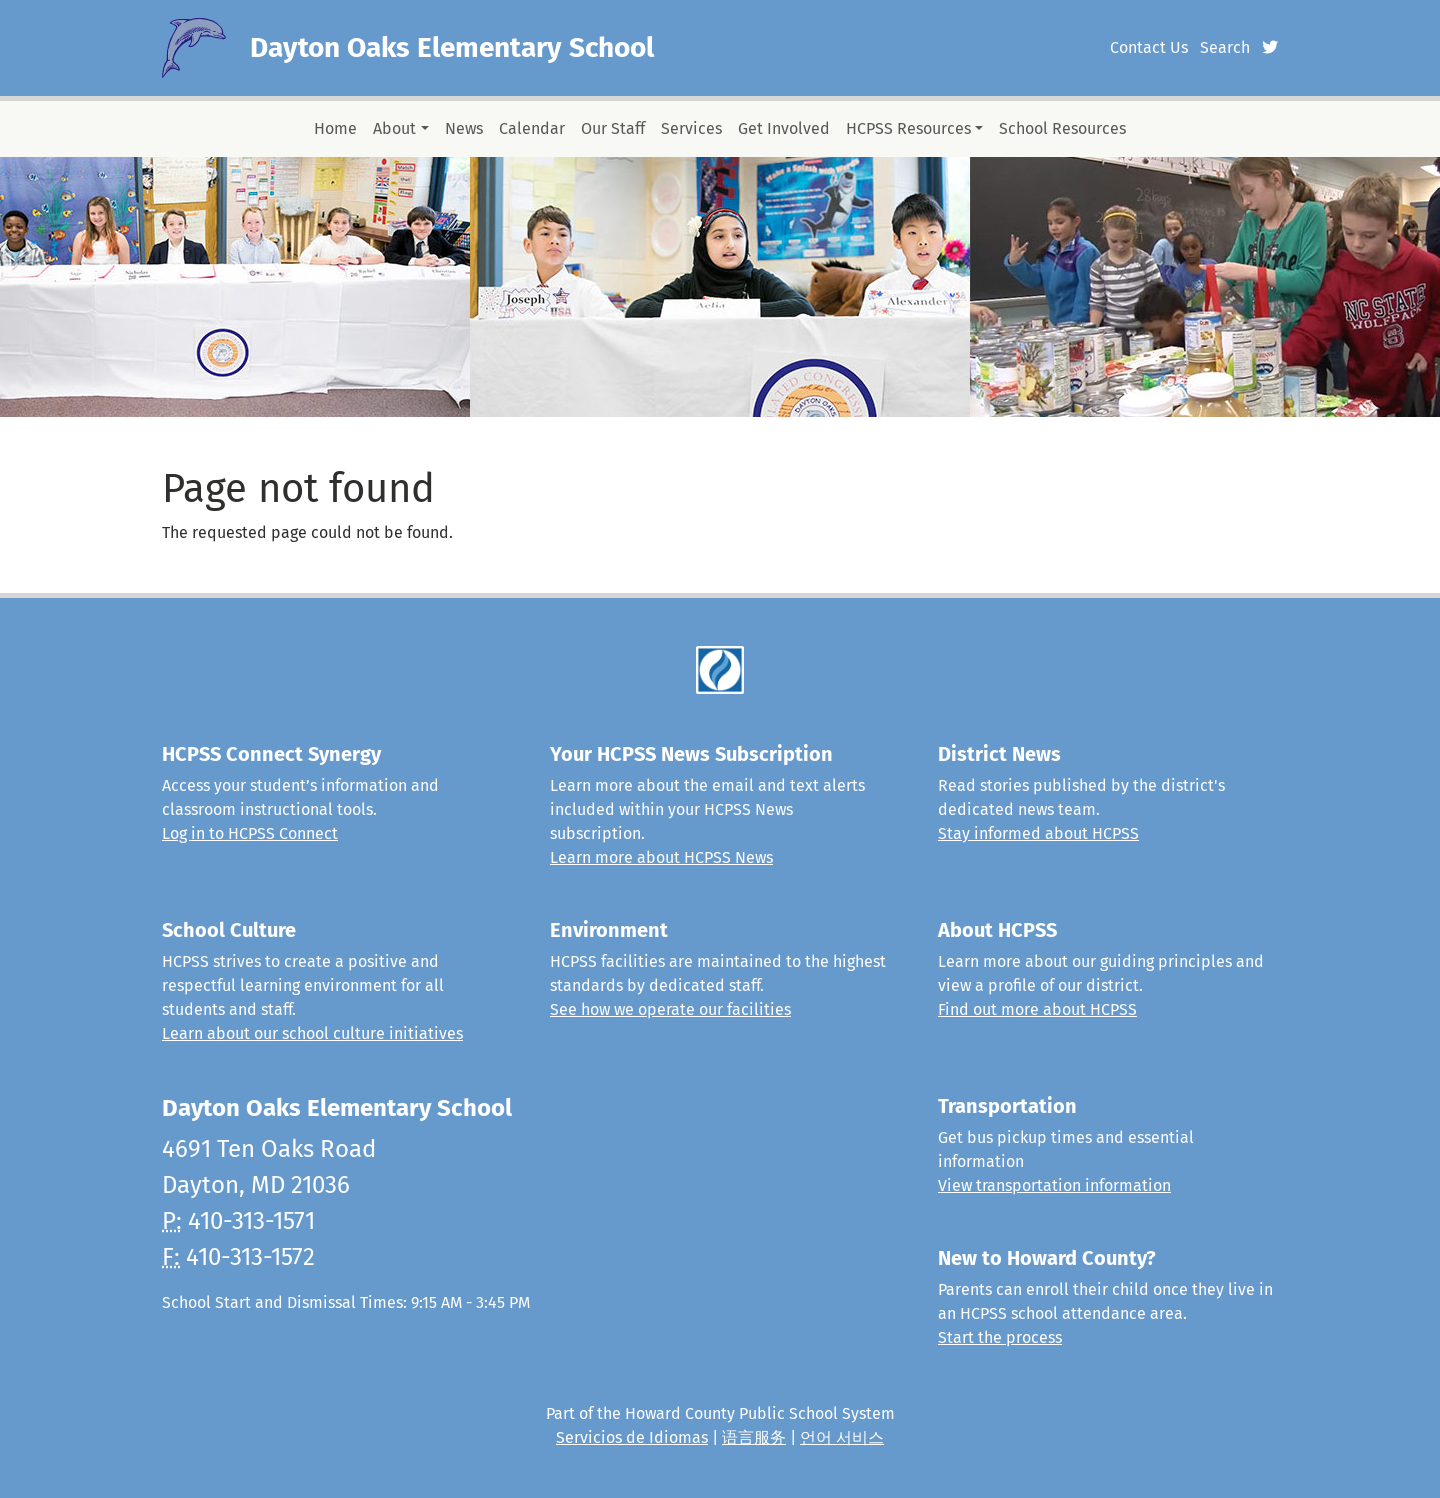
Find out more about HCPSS (1037, 1009)
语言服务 (754, 1437)
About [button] (394, 128)
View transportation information (1054, 1185)
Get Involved (784, 128)
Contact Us (1149, 47)
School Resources (1062, 128)
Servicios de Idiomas (632, 1437)
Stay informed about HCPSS (1038, 833)
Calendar (532, 128)
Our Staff (613, 128)
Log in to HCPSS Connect (250, 833)
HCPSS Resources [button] (908, 128)
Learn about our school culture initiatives (312, 1033)
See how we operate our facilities (670, 1009)
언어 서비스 (842, 1437)
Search (1225, 47)
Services (691, 128)
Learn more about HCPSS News (661, 857)
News (464, 128)
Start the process (1000, 1337)
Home (335, 128)
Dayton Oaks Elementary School (452, 47)
